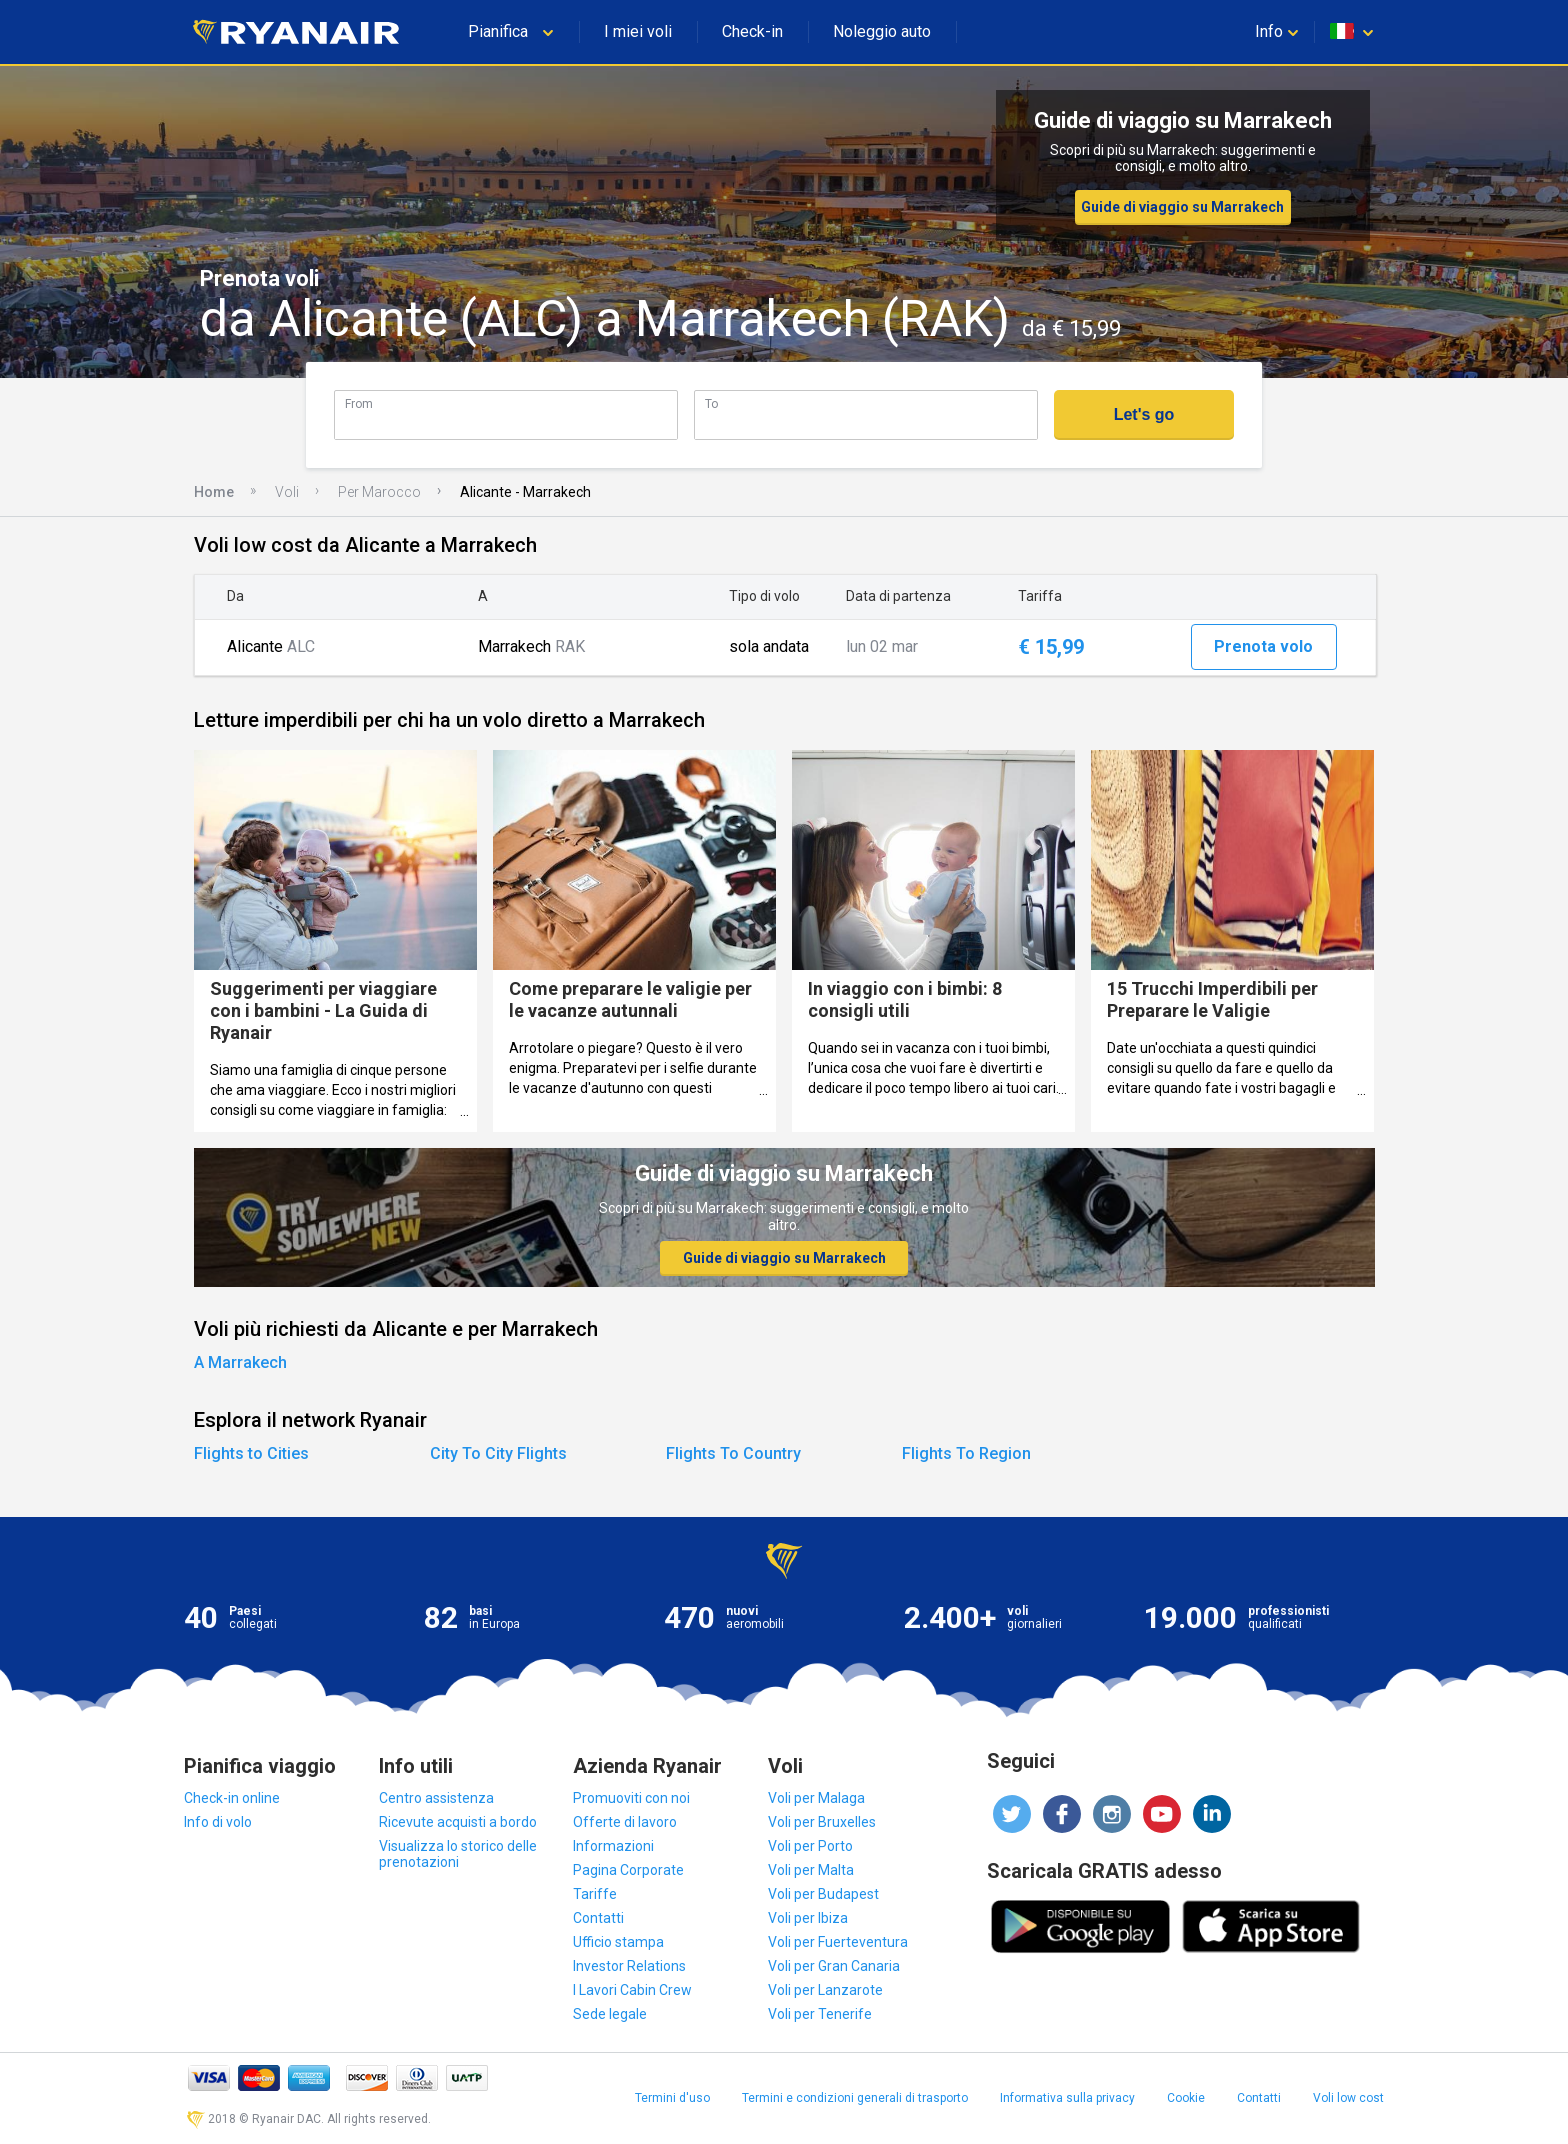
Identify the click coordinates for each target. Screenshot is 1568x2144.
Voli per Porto (810, 1846)
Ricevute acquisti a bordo (458, 1822)
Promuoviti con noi (631, 1798)
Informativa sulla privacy (1067, 2098)
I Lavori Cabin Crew (632, 1990)
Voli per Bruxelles (822, 1822)
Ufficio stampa (618, 1942)
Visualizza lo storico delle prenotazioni (458, 1854)
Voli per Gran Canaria (834, 1966)
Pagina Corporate (628, 1870)
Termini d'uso (672, 2098)
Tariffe (595, 1894)
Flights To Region (966, 1453)
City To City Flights (498, 1453)
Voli (287, 492)
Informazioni (613, 1846)
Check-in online (232, 1798)
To (711, 403)
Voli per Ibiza (808, 1918)
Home (214, 492)
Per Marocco (379, 492)
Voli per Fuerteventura (838, 1942)
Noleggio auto (882, 31)
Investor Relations (629, 1966)
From (359, 403)
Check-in (752, 31)
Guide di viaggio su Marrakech (1182, 207)
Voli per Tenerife (820, 2014)
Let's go (1144, 414)
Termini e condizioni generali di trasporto (855, 2098)
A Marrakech (240, 1362)
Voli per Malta (811, 1870)
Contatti (598, 1918)
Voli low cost (1348, 2098)
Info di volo (218, 1822)
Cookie (1186, 2098)
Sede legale (610, 2014)
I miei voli (638, 31)
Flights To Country (733, 1453)
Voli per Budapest (823, 1894)
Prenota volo (1263, 646)
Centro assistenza (436, 1798)
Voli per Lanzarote (825, 1990)
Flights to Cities (251, 1453)
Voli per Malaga (816, 1798)
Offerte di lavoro (625, 1822)
